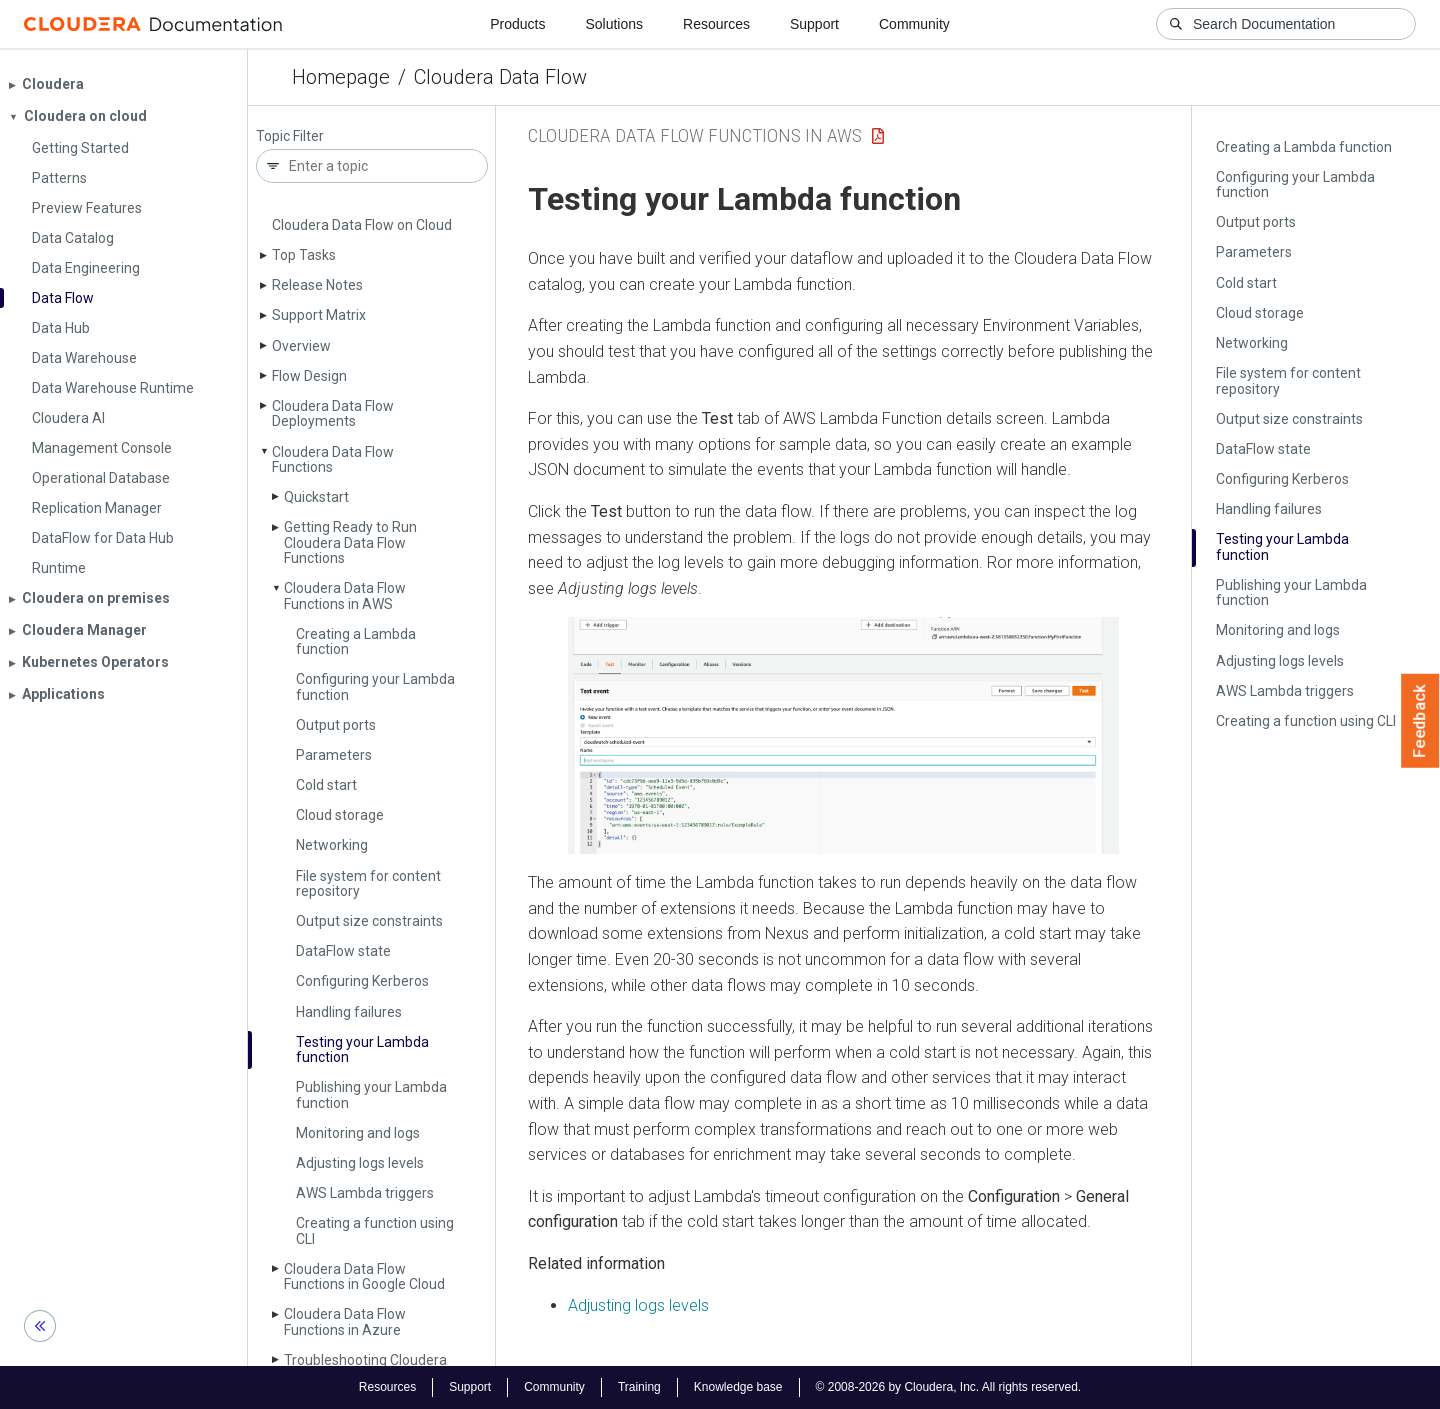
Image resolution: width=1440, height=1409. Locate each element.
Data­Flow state (343, 951)
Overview (301, 346)
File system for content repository (368, 883)
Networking (332, 845)
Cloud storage (340, 815)
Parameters (334, 755)
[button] (843, 735)
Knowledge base (738, 1387)
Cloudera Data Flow (500, 77)
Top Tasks (304, 255)
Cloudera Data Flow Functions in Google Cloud (364, 1276)
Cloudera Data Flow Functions (333, 459)
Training (639, 1387)
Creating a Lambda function (356, 641)
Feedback (1420, 721)
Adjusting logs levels (360, 1163)
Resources (716, 24)
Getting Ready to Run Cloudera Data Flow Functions (350, 542)
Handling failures (349, 1012)
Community (914, 24)
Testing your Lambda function (362, 1049)
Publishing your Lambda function (371, 1094)
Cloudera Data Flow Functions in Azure (345, 1321)
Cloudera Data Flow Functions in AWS (345, 595)
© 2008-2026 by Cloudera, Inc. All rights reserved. (949, 1387)
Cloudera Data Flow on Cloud (362, 225)
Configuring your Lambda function (375, 686)
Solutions (614, 24)
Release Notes (317, 285)
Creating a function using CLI (375, 1230)
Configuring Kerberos (362, 981)
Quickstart (316, 497)
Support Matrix (319, 315)
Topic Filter (290, 136)
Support (814, 24)
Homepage (341, 77)
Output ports (336, 725)
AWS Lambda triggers (365, 1193)
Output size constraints (369, 921)
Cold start (326, 785)
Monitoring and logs (358, 1133)
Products (517, 24)
